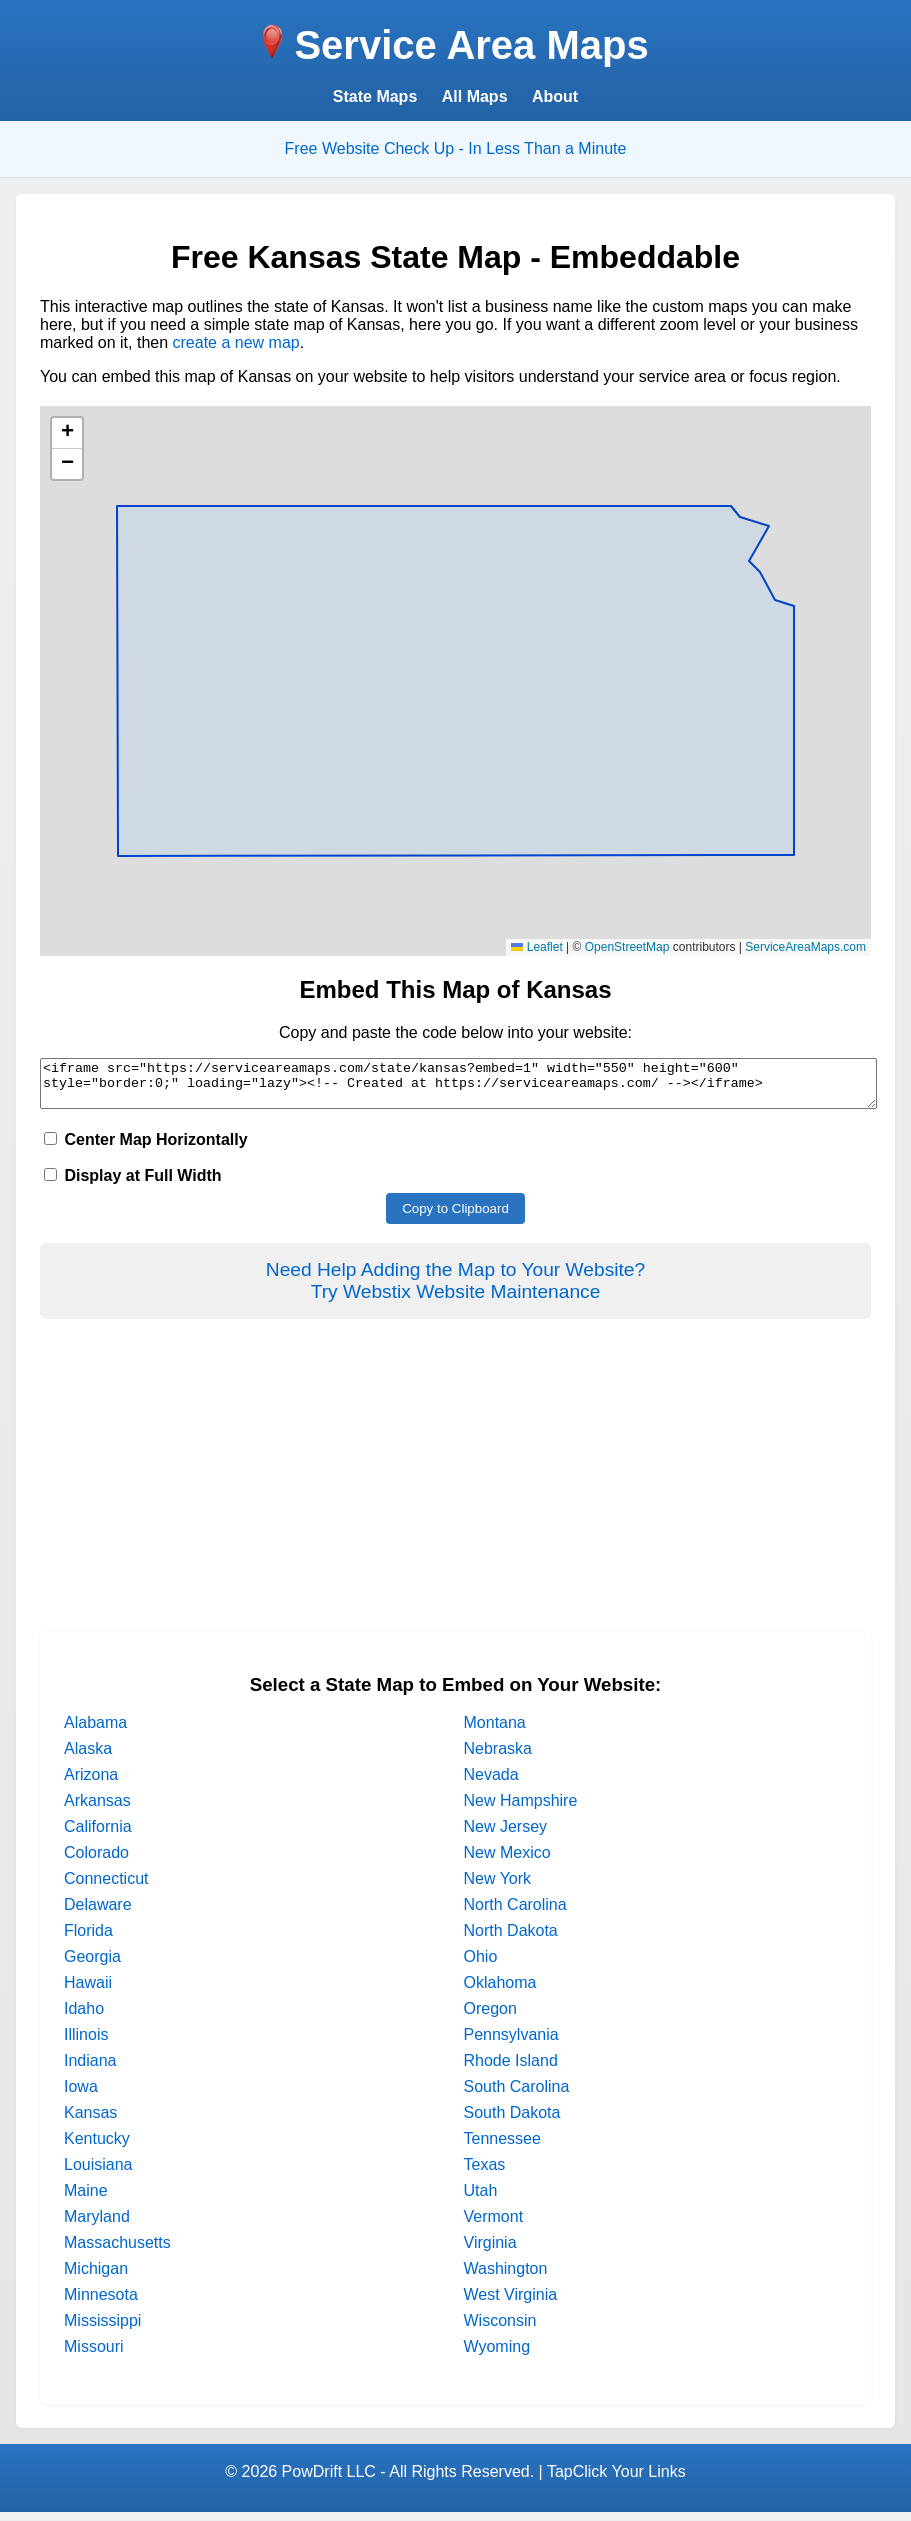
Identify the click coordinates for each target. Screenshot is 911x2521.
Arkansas (97, 1809)
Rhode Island (511, 2069)
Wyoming (497, 2355)
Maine (86, 2199)
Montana (495, 1731)
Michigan (96, 2277)
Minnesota (101, 2303)
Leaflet (536, 947)
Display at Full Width (133, 1184)
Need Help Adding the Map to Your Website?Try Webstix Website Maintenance (455, 1289)
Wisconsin (500, 2329)
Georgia (92, 1965)
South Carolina (517, 2095)
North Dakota (511, 1939)
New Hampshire (521, 1809)
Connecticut (106, 1887)
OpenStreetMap (627, 947)
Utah (481, 2199)
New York (498, 1887)
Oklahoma (500, 1991)
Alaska (88, 1757)
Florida (88, 1939)
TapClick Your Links (616, 2480)
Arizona (91, 1783)
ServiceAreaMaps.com (805, 947)
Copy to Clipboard (455, 1217)
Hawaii (88, 1991)
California (98, 1835)
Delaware (98, 1913)
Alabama (95, 1731)
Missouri (94, 2355)
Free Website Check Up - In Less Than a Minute (456, 148)
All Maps (475, 96)
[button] (67, 433)
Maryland (97, 2225)
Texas (485, 2173)
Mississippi (102, 2329)
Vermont (494, 2225)
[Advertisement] (455, 1500)
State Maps (375, 96)
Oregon (490, 2017)
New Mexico (507, 1861)
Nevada (491, 1783)
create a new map (236, 342)
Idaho (84, 2017)
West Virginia (511, 2303)
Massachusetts (117, 2251)
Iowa (81, 2095)
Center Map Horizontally (146, 1148)
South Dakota (512, 2121)
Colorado (96, 1861)
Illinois (86, 2043)
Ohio (481, 1965)
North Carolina (515, 1913)
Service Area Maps (471, 45)
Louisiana (98, 2173)
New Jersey (506, 1835)
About (555, 96)
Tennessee (502, 2147)
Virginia (490, 2251)
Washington (506, 2277)
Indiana (90, 2069)
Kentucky (97, 2147)
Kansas (90, 2121)
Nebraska (498, 1757)
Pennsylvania (511, 2043)
